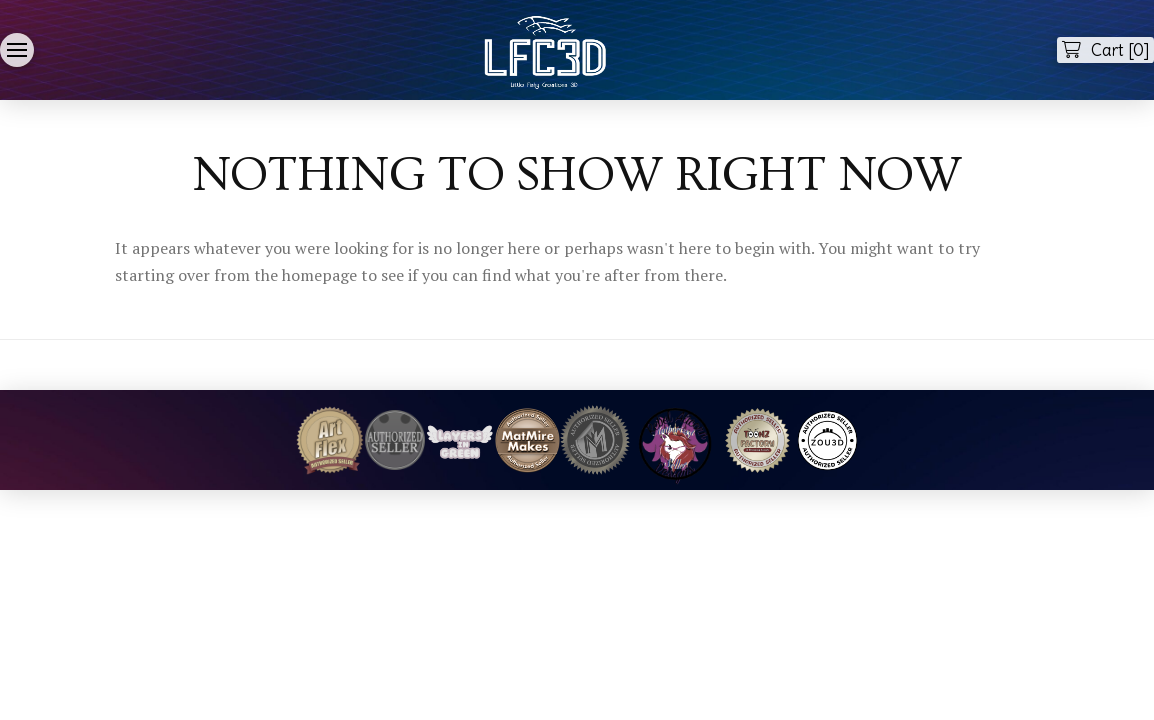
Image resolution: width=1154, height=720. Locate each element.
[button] (17, 50)
